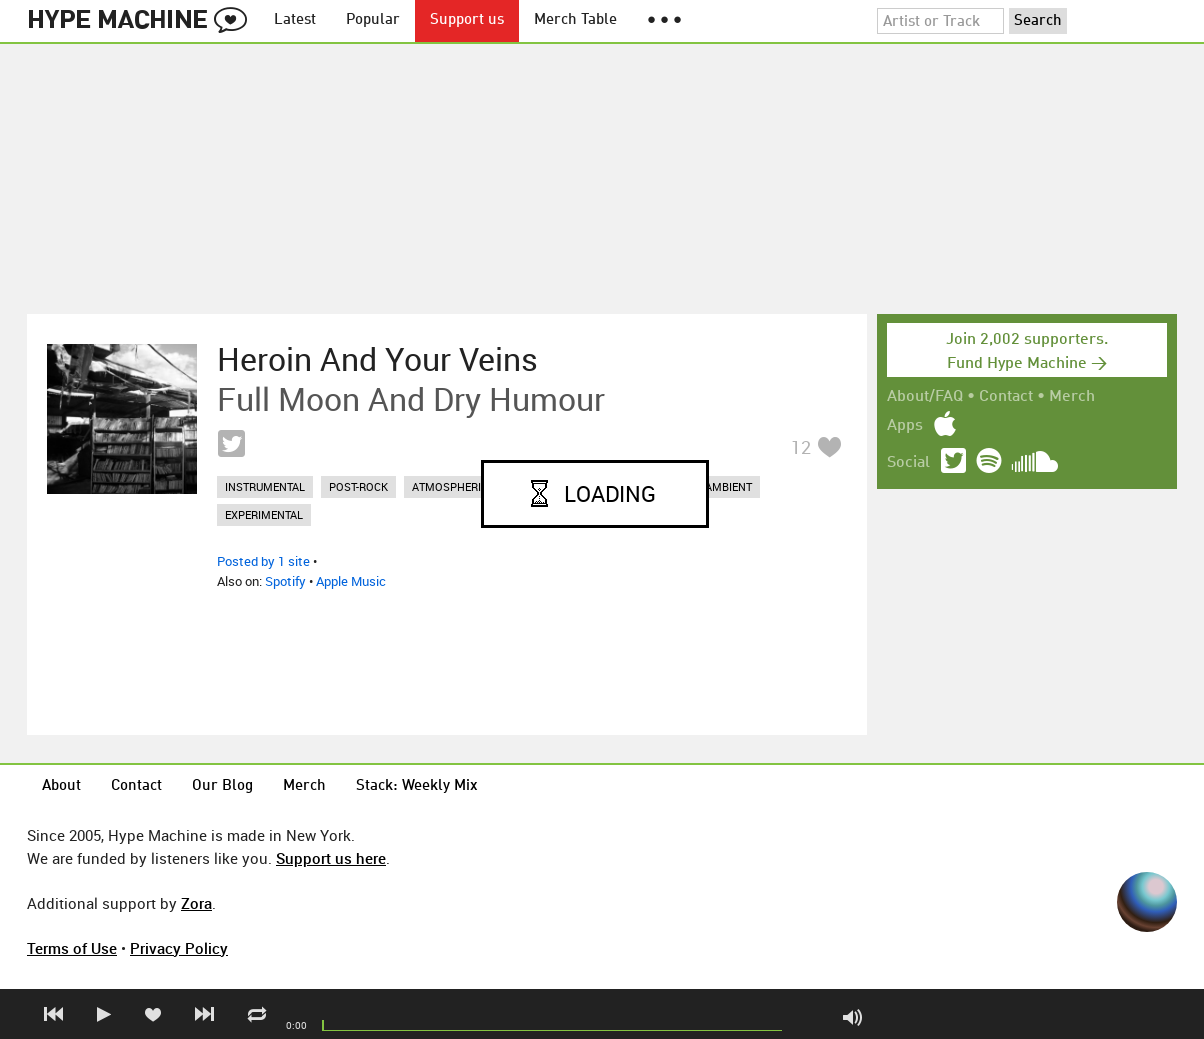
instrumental (265, 486)
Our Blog (222, 786)
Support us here (331, 858)
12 (801, 447)
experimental (264, 514)
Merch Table (575, 20)
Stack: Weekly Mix (417, 786)
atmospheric (450, 486)
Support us (467, 20)
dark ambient (713, 486)
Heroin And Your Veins (377, 359)
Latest (295, 20)
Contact (1006, 397)
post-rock (358, 486)
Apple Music (351, 581)
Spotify (285, 581)
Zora (196, 903)
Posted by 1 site (263, 561)
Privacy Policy (179, 948)
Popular (373, 20)
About (61, 786)
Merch (1072, 397)
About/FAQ (925, 397)
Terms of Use (72, 948)
